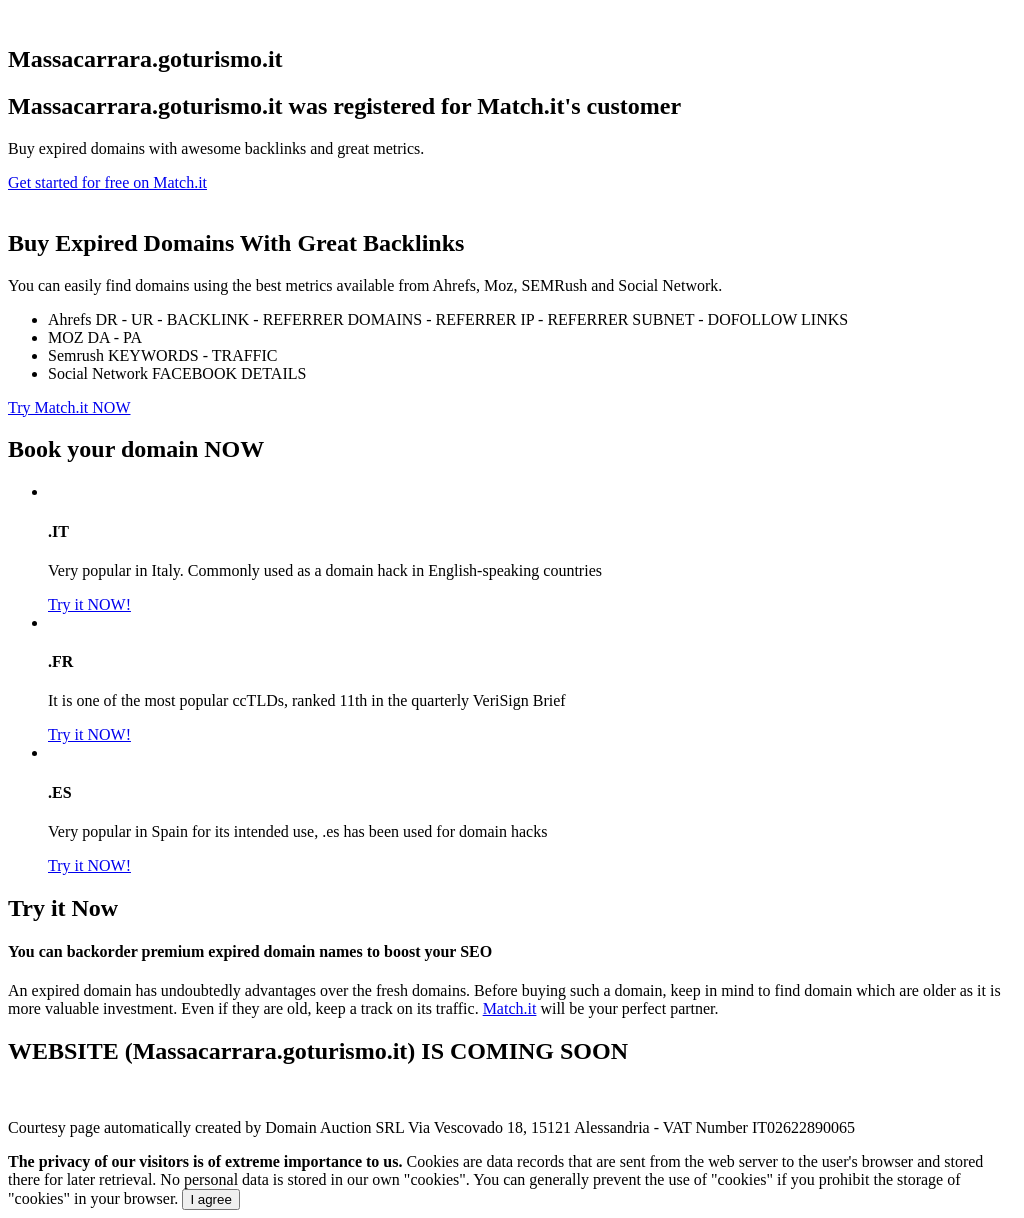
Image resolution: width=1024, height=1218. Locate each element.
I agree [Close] (211, 1199)
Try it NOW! (89, 604)
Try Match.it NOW (69, 407)
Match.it (510, 1008)
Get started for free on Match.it (107, 182)
